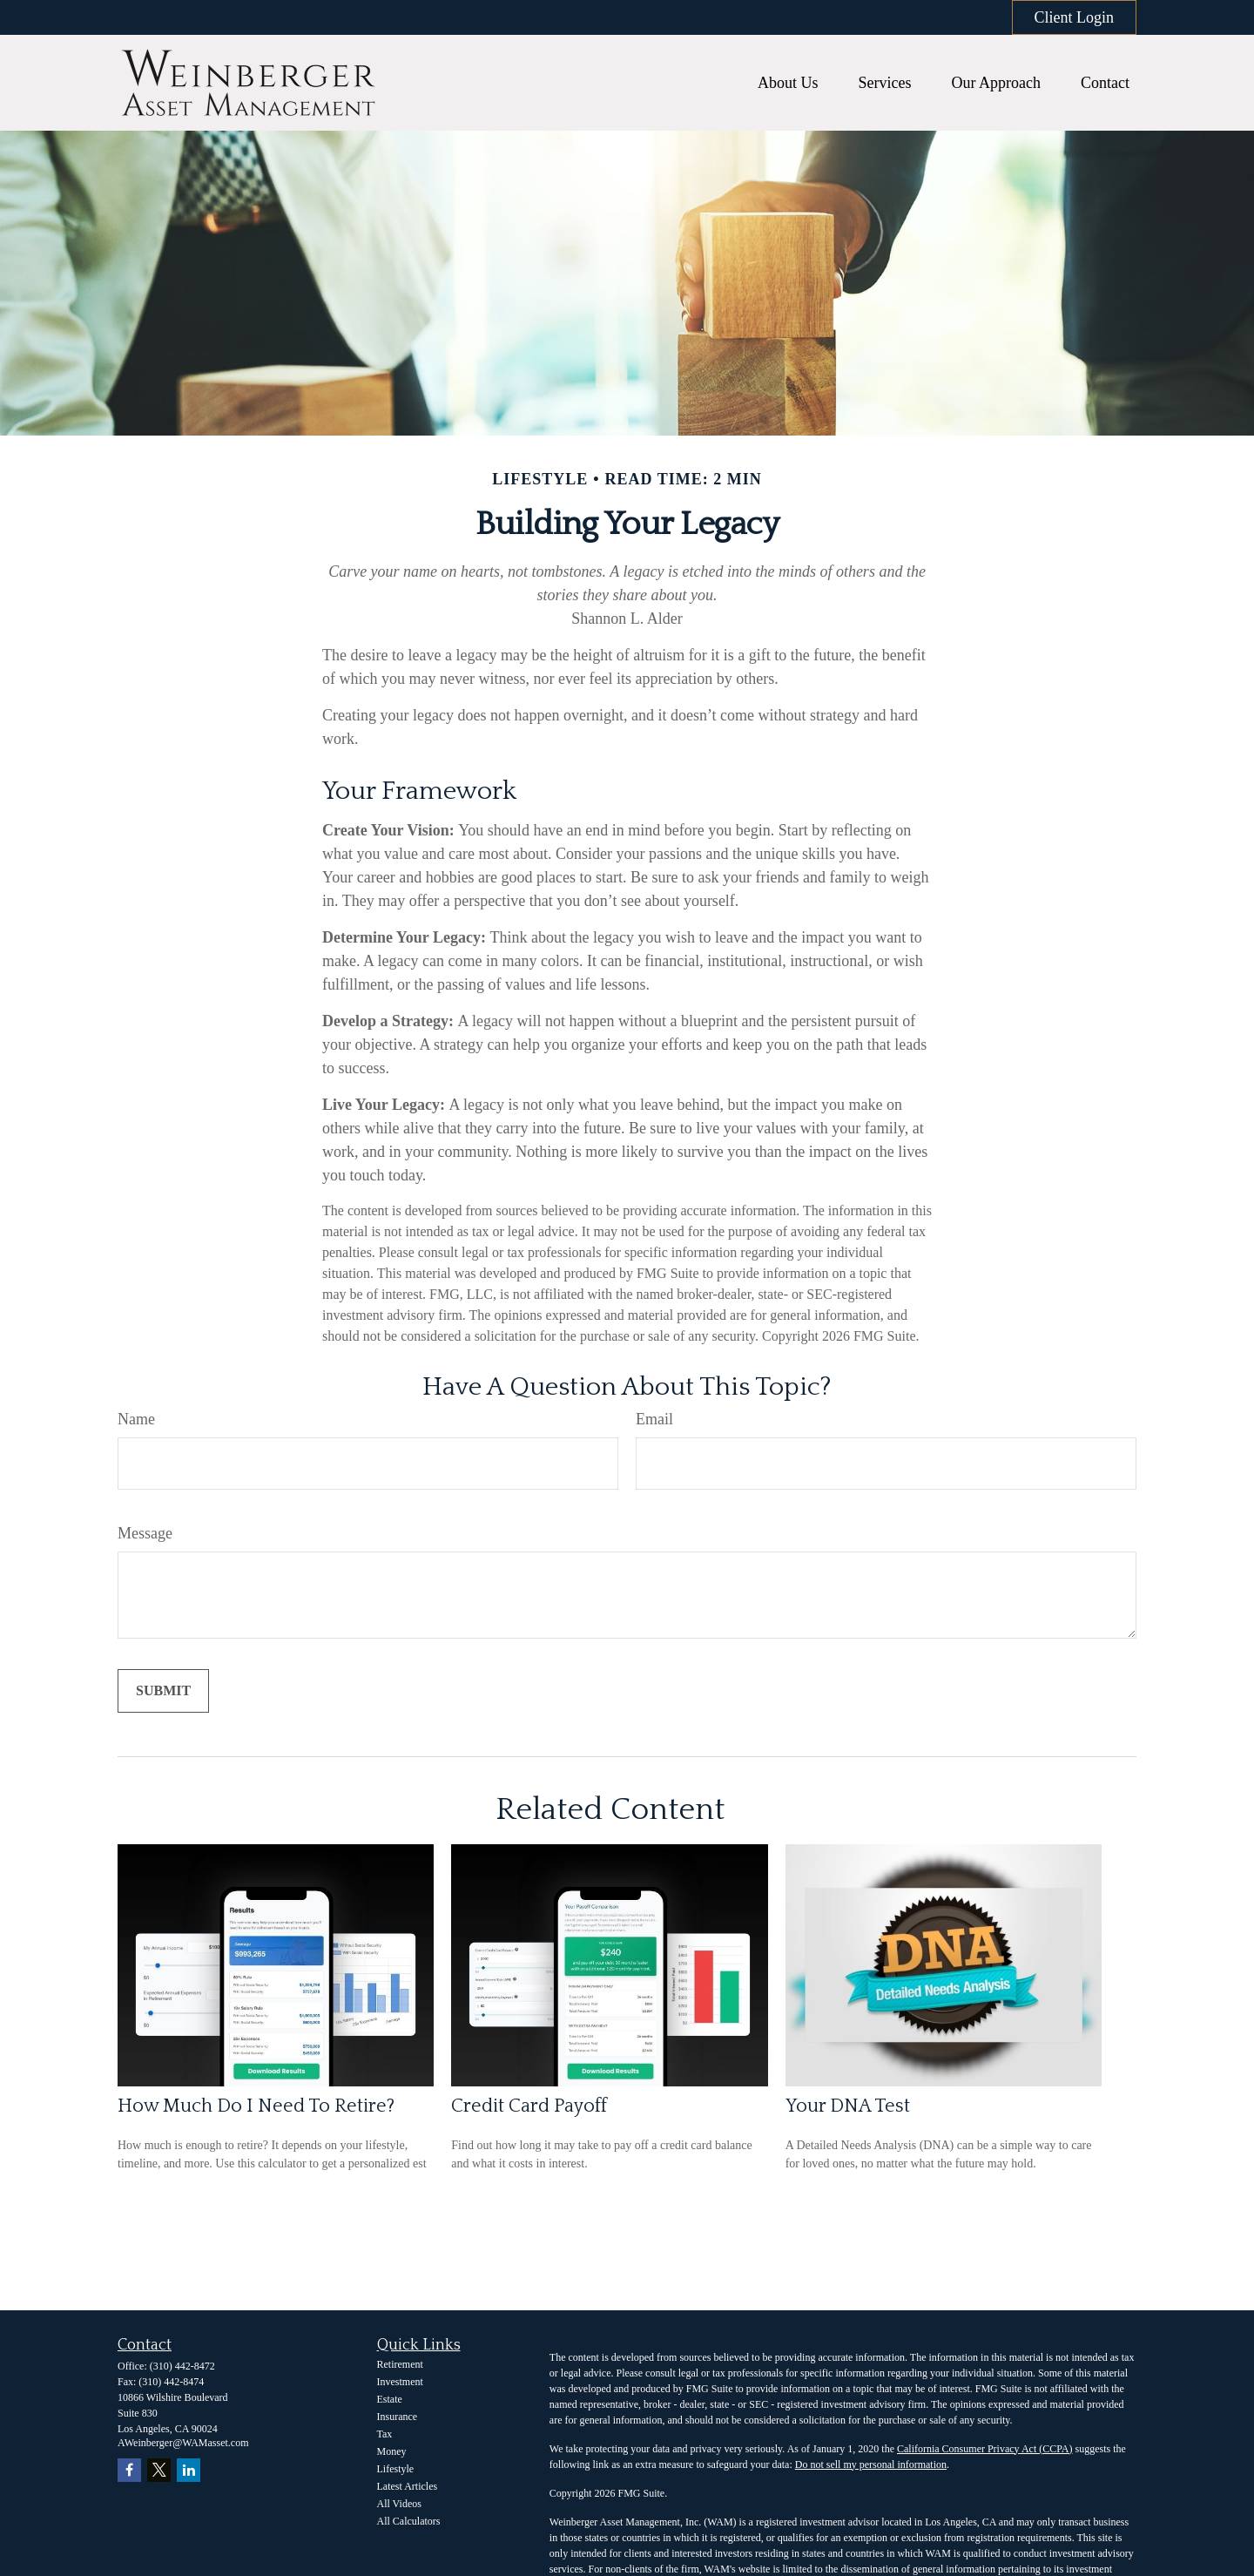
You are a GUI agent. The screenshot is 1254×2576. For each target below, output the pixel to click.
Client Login (1075, 17)
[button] (788, 82)
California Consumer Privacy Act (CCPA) (985, 2449)
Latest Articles (407, 2486)
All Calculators (409, 2521)
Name (136, 1419)
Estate (389, 2399)
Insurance (397, 2416)
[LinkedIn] (188, 2470)
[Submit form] (163, 1691)
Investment (400, 2382)
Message (145, 1533)
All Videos (399, 2504)
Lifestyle (396, 2469)
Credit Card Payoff (529, 2106)
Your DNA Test (847, 2106)
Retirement (400, 2364)
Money (392, 2451)
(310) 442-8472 (182, 2366)
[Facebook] (129, 2470)
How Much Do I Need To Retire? (256, 2106)
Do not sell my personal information (871, 2464)
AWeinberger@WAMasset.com (183, 2443)
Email (654, 1419)
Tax (385, 2434)
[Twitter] (159, 2470)
